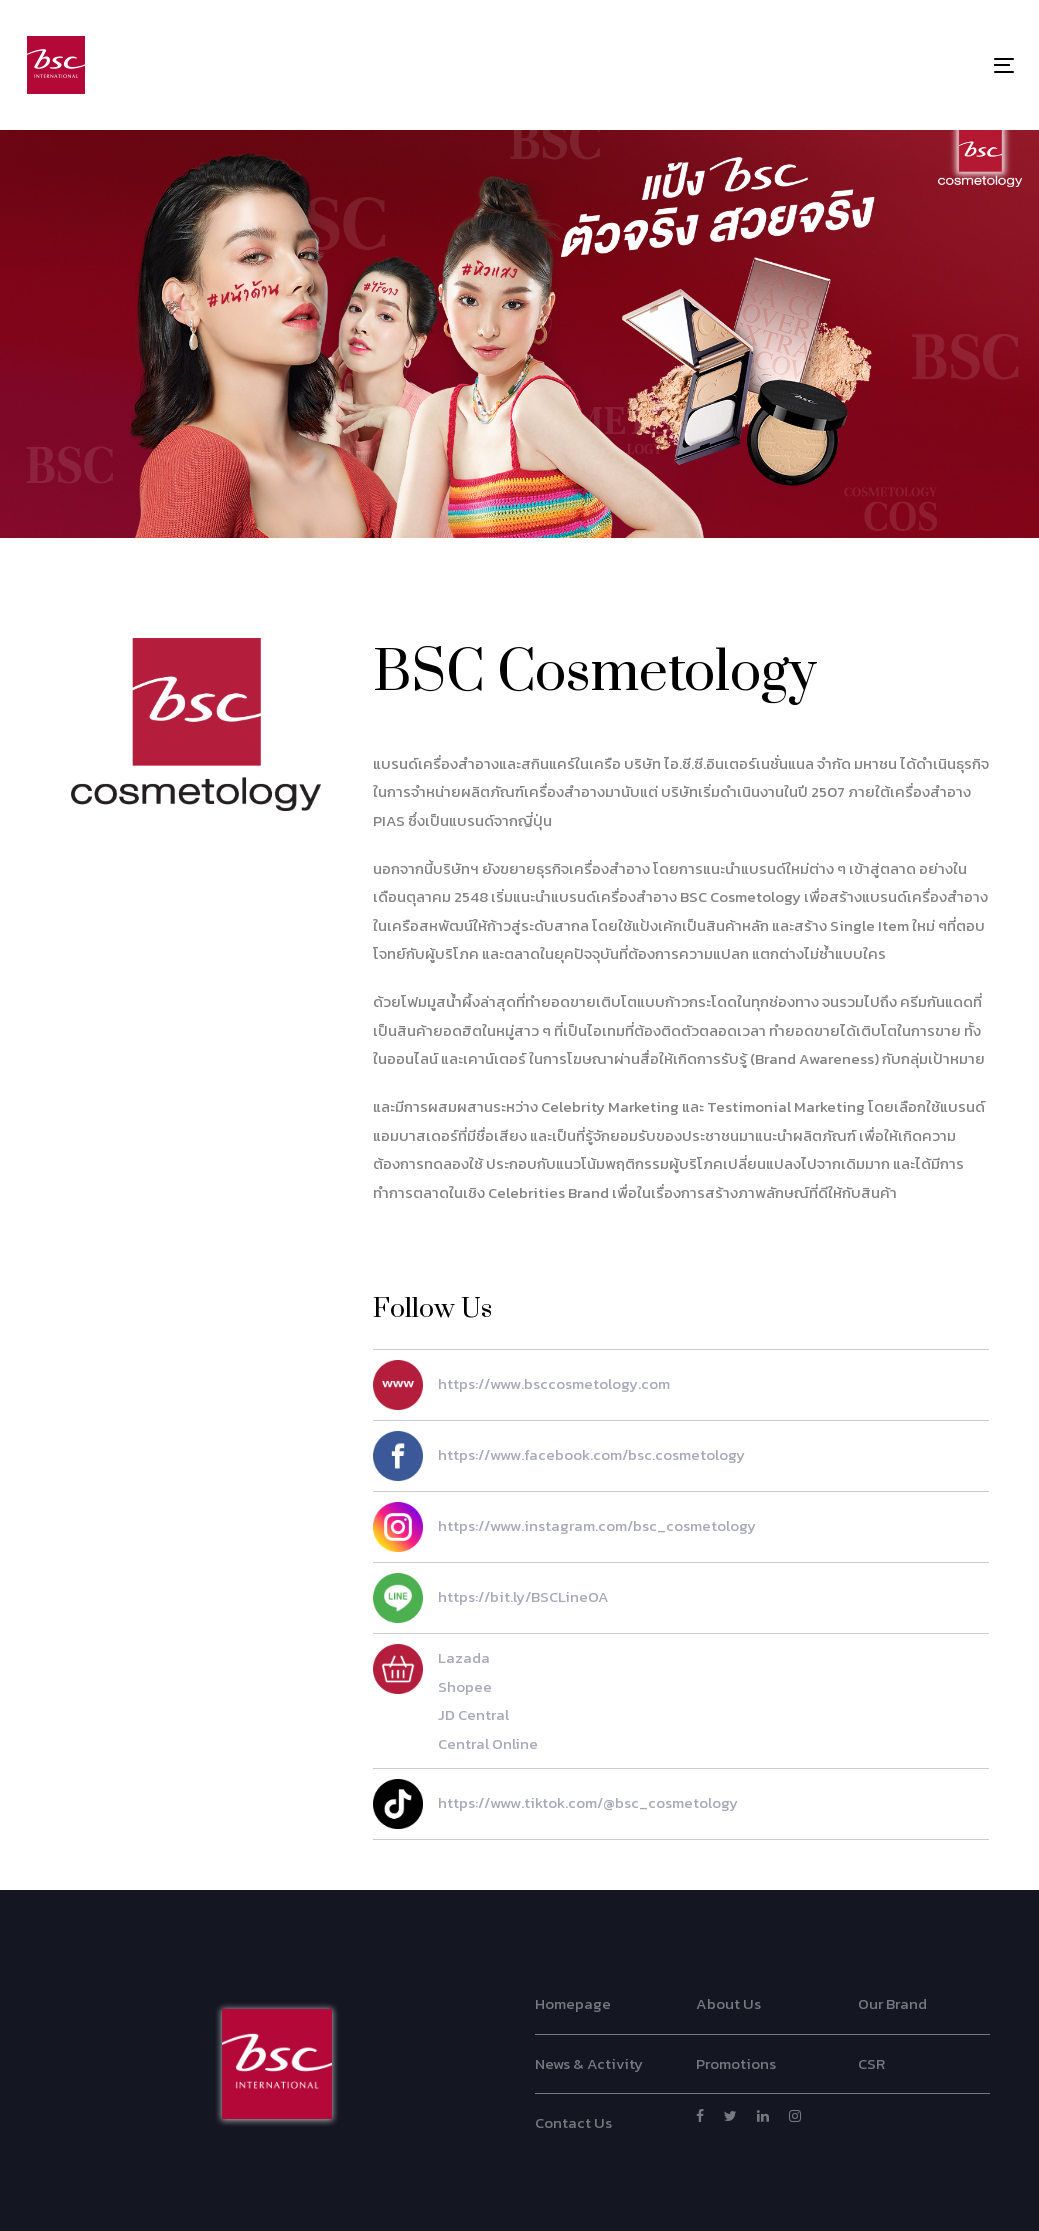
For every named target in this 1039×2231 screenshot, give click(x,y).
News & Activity (589, 2063)
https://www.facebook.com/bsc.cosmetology (559, 1456)
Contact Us (573, 2122)
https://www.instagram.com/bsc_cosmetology (564, 1527)
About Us (728, 2003)
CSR (871, 2063)
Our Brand (892, 2003)
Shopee (465, 1686)
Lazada (464, 1657)
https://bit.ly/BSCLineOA (491, 1598)
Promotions (736, 2063)
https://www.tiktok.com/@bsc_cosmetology (555, 1804)
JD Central (473, 1714)
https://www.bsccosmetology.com (521, 1385)
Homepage (573, 2003)
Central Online (488, 1743)
